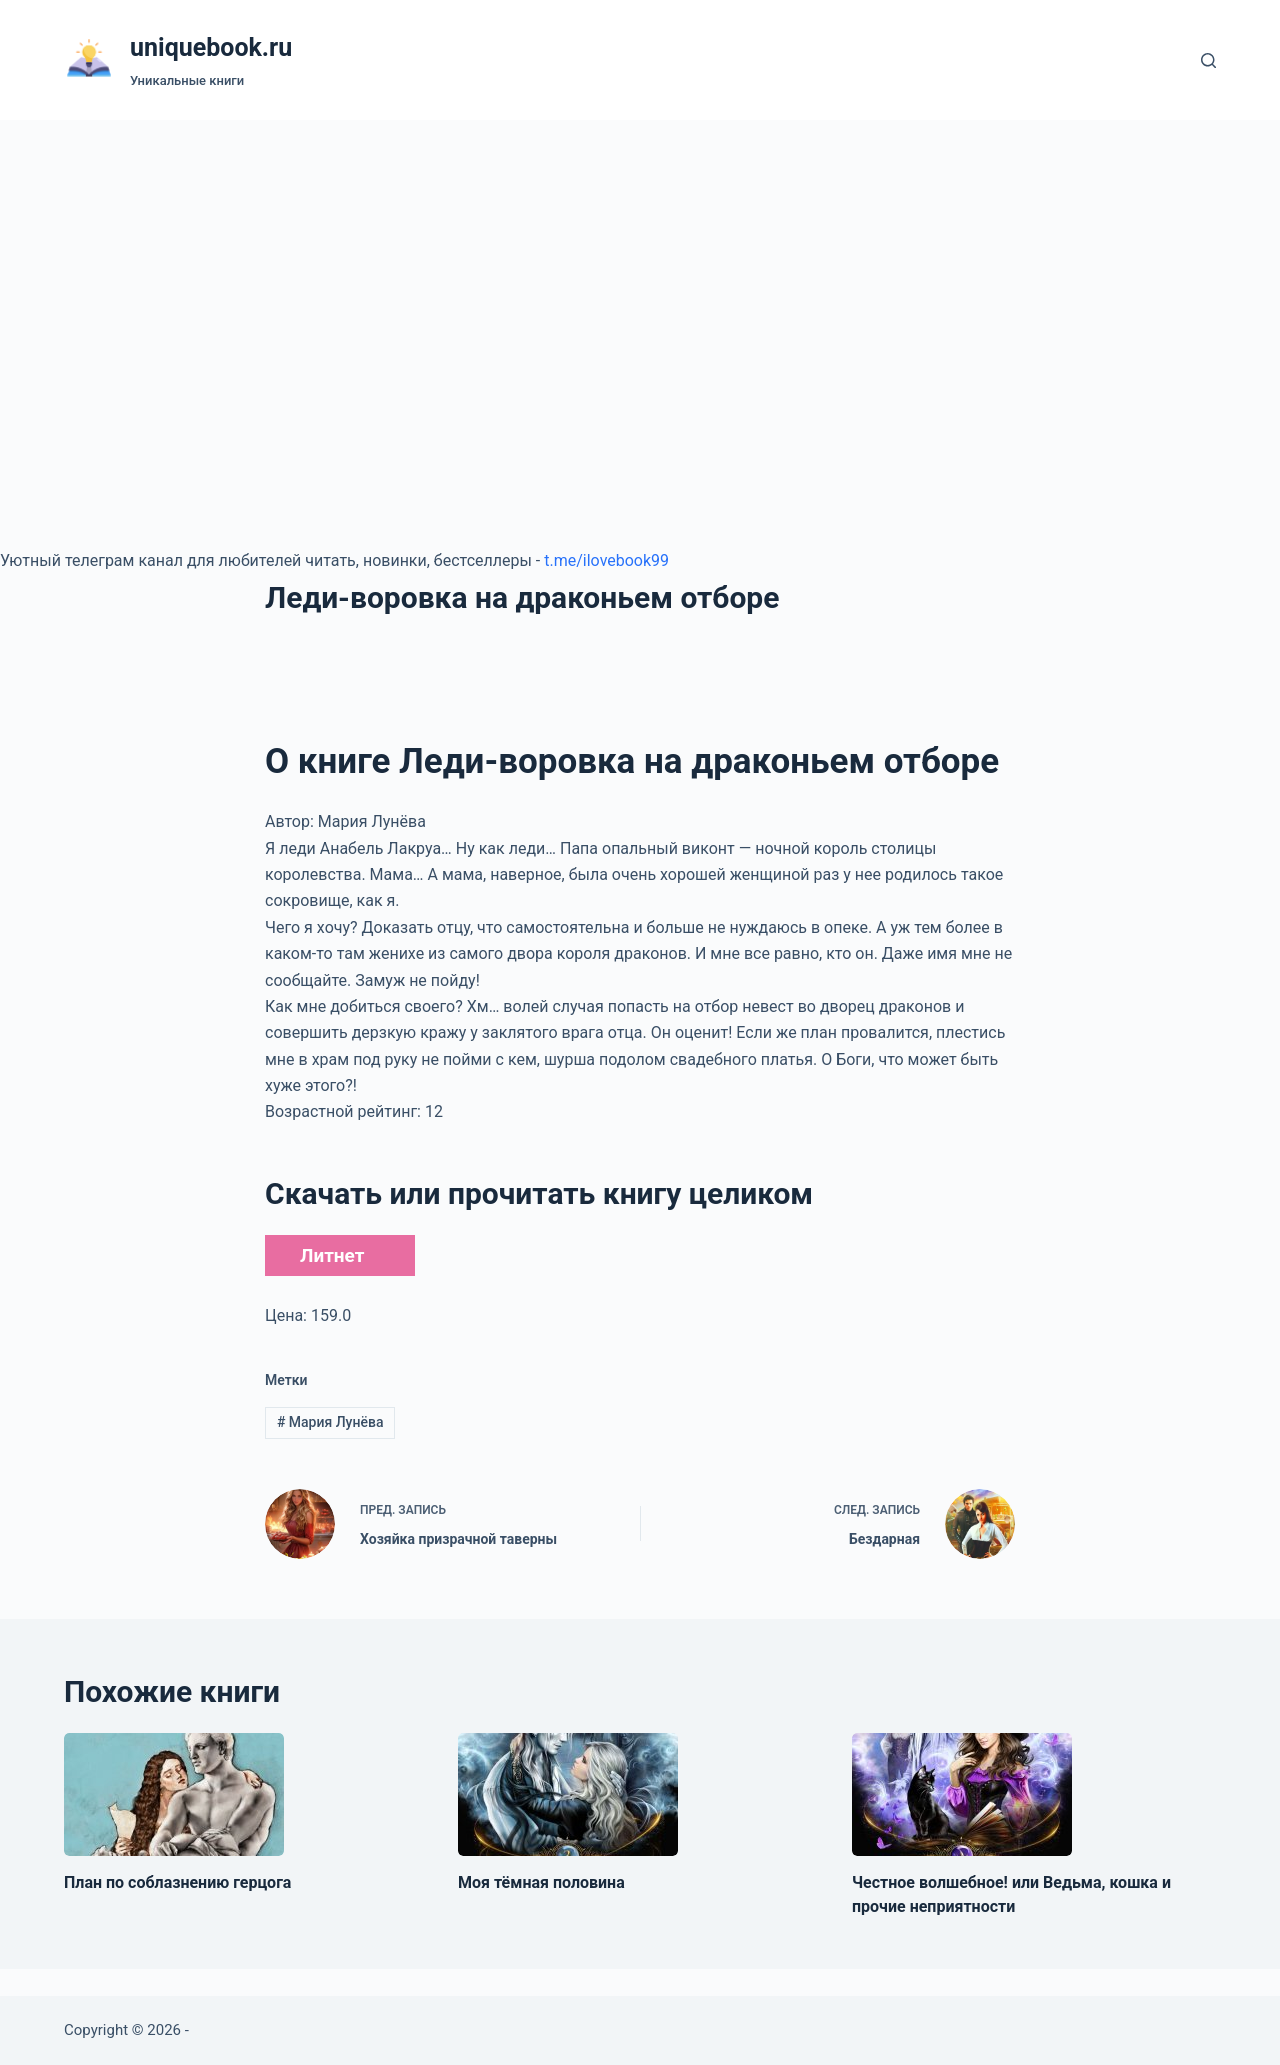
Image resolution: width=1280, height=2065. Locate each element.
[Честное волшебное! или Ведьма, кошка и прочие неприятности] (962, 1795)
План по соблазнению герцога (177, 1882)
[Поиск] (1208, 60)
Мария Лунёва (330, 1422)
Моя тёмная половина (541, 1882)
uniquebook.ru (211, 47)
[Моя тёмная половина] (568, 1795)
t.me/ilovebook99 (606, 560)
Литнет (332, 1255)
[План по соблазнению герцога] (174, 1795)
